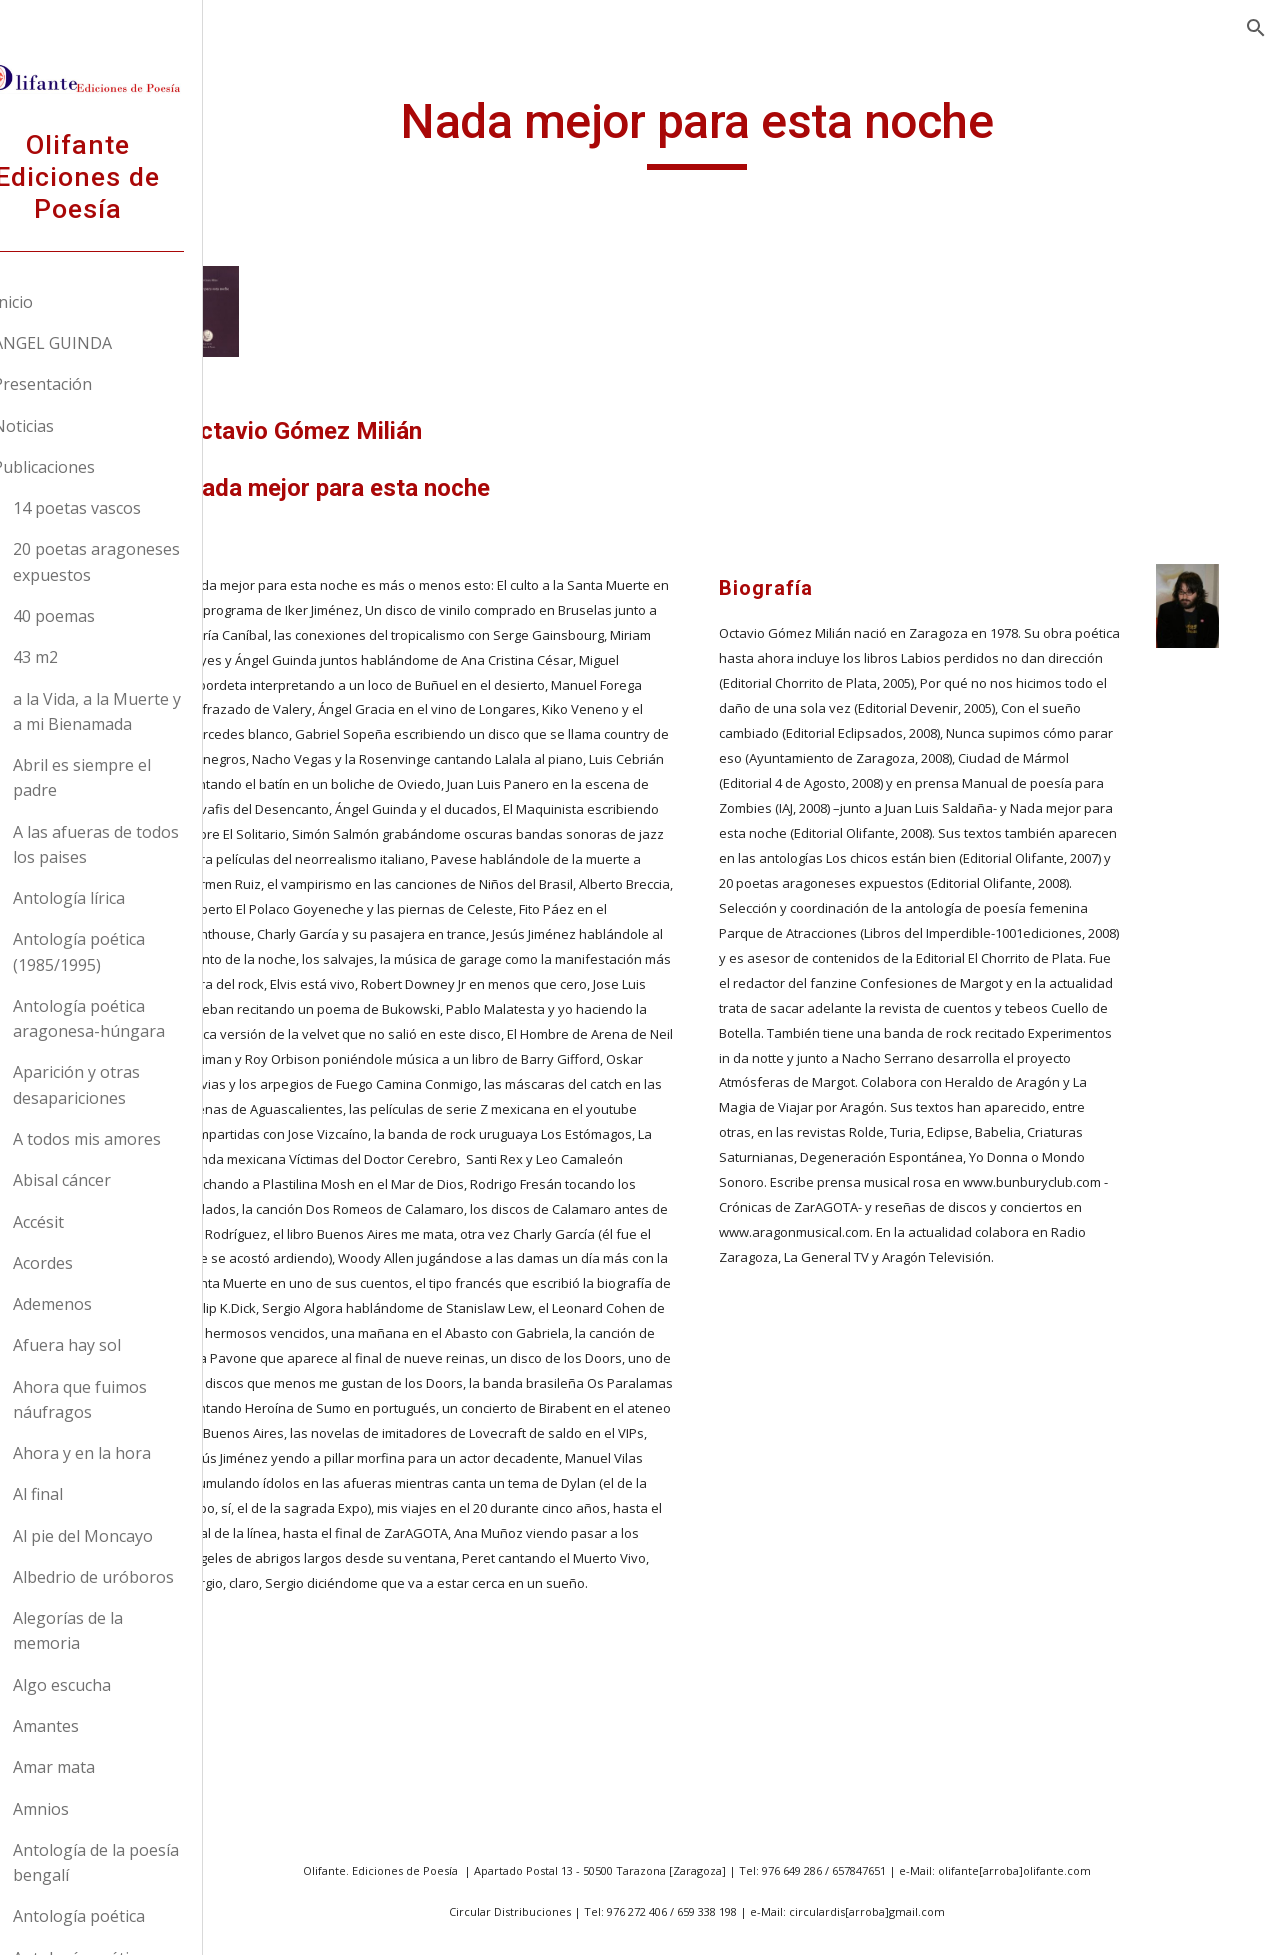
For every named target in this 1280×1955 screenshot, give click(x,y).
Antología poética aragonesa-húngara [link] (136, 1018)
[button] (1256, 28)
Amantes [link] (93, 1726)
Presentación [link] (89, 384)
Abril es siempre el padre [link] (129, 777)
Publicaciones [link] (91, 467)
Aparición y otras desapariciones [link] (123, 1084)
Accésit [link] (85, 1222)
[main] (764, 161)
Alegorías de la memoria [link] (115, 1630)
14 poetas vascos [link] (124, 508)
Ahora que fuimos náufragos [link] (127, 1399)
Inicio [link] (60, 302)
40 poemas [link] (101, 616)
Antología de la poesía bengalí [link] (143, 1862)
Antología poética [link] (126, 1916)
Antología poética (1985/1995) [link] (126, 951)
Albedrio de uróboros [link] (140, 1577)
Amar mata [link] (101, 1767)
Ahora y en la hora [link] (129, 1453)
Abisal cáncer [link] (109, 1180)
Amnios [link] (88, 1809)
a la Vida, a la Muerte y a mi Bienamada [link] (144, 711)
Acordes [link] (90, 1263)
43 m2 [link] (82, 657)
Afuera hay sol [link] (114, 1345)
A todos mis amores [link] (134, 1139)
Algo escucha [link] (109, 1685)
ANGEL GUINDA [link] (99, 343)
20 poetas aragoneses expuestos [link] (143, 561)
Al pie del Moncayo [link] (130, 1536)
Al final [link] (85, 1494)
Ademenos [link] (99, 1304)
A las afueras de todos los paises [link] (143, 844)
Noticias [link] (70, 426)
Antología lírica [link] (116, 898)
